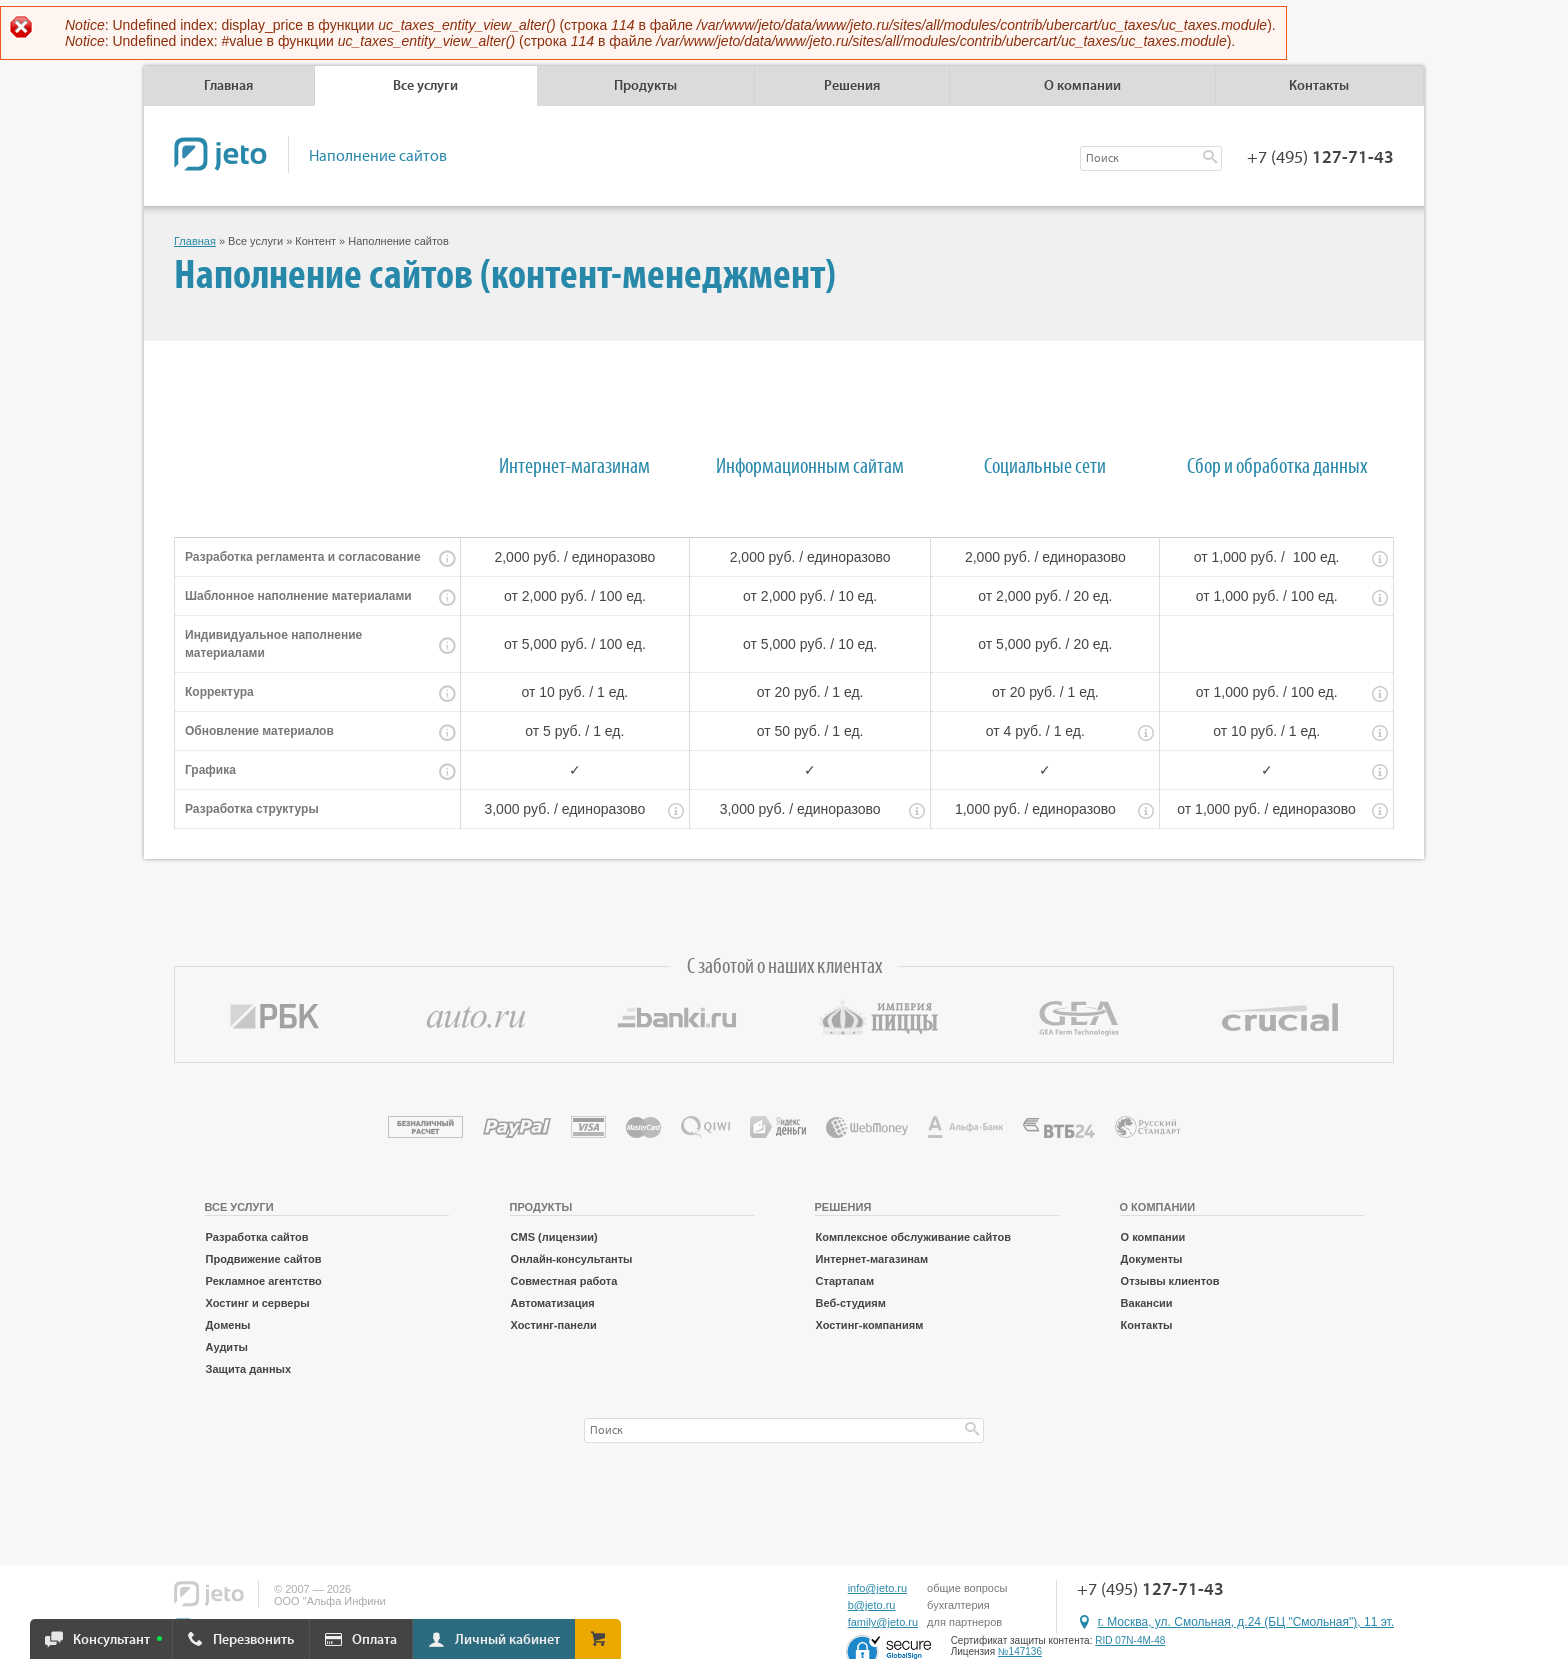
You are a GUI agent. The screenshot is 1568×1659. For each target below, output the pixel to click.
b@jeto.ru (872, 1605)
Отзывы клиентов (1170, 1281)
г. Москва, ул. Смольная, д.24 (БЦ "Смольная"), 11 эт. (1246, 1622)
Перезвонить (253, 1640)
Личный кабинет (507, 1640)
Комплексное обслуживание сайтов (913, 1237)
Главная (228, 86)
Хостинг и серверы (258, 1303)
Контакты (1319, 86)
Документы (1152, 1259)
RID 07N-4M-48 (1130, 1640)
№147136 (1020, 1651)
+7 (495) (1320, 158)
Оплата (374, 1640)
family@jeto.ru (883, 1622)
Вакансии (1147, 1303)
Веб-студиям (851, 1303)
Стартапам (845, 1281)
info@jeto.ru (877, 1588)
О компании (1153, 1237)
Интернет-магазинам (872, 1259)
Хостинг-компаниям (870, 1325)
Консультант (111, 1640)
